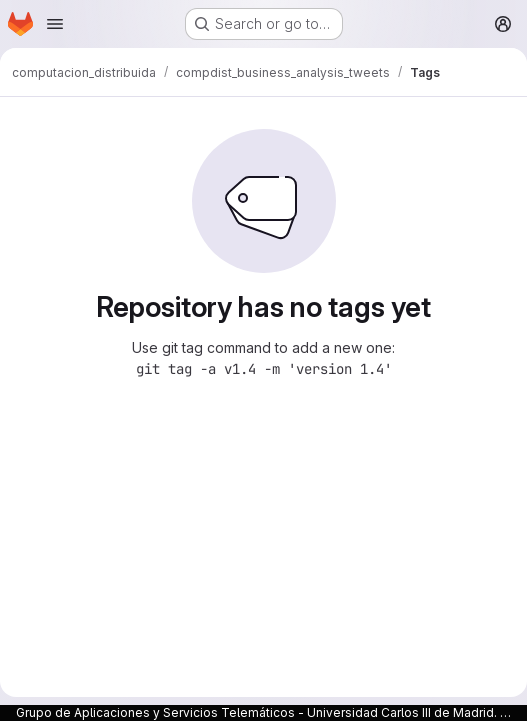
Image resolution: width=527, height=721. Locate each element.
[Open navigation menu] (55, 24)
